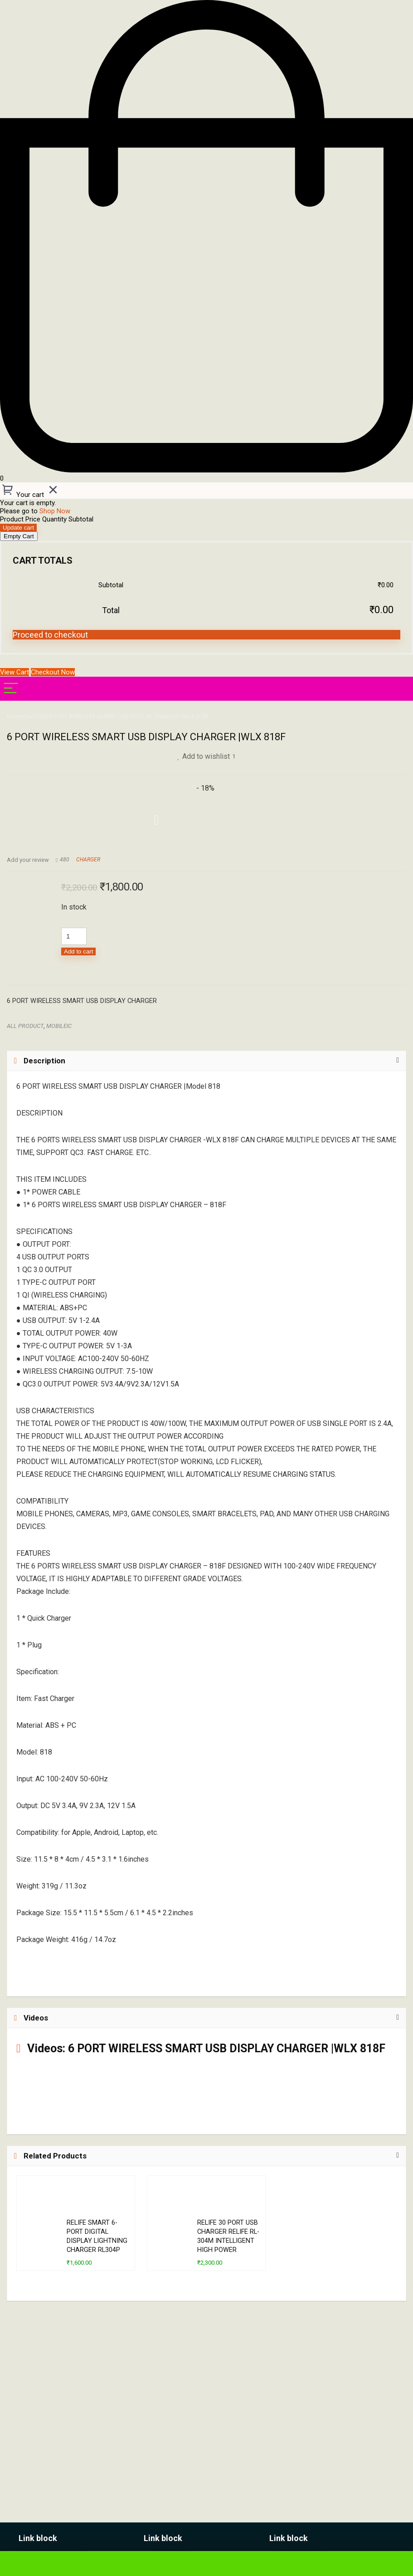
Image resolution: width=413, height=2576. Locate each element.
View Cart (14, 672)
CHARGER (36, 716)
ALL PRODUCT (25, 1026)
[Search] (399, 689)
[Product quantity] (74, 936)
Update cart (18, 527)
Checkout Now (53, 672)
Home (15, 716)
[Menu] (11, 689)
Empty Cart (19, 536)
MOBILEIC (59, 1026)
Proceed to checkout (50, 634)
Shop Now (54, 511)
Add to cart (78, 951)
